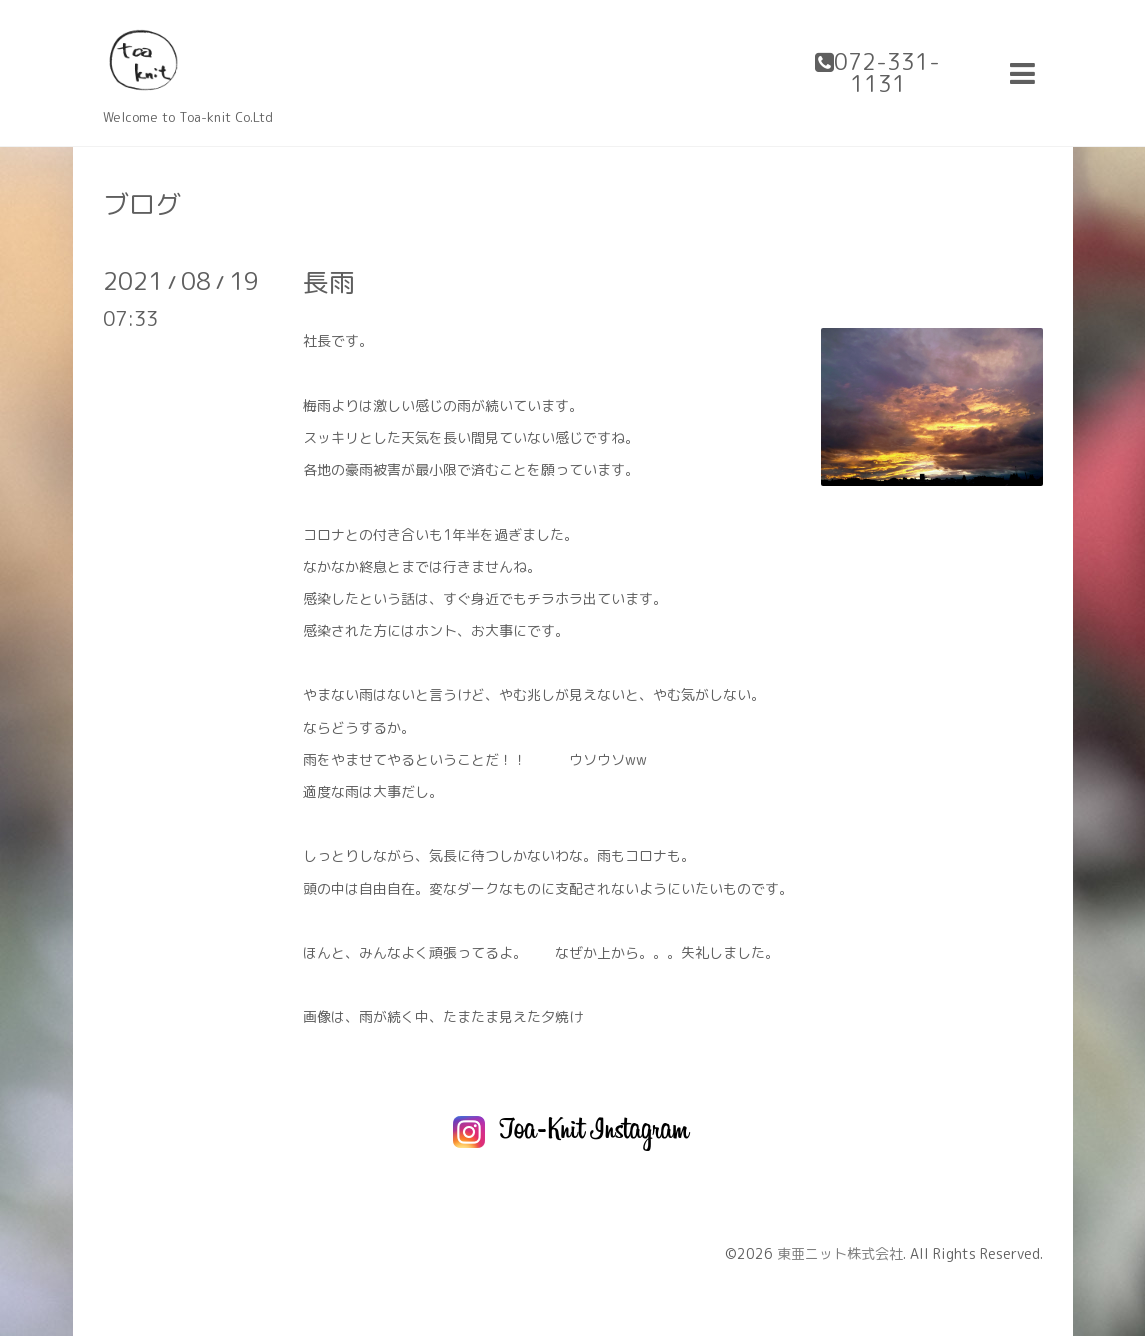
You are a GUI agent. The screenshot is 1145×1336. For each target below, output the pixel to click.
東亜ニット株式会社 (840, 1253)
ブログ (142, 204)
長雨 (329, 282)
